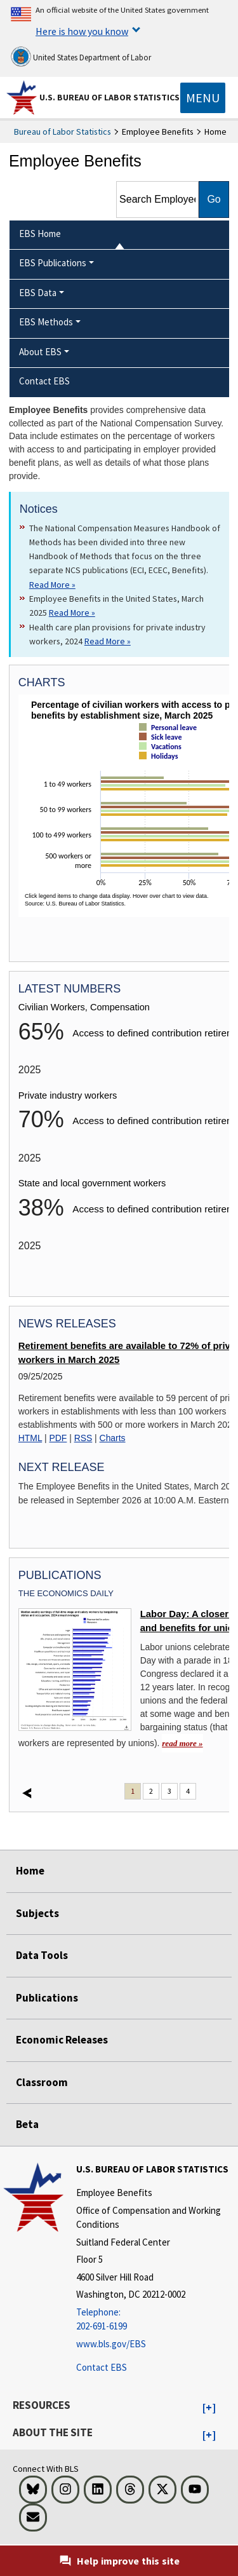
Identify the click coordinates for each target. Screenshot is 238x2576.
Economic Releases (62, 2040)
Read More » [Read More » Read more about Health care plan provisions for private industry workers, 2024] (107, 641)
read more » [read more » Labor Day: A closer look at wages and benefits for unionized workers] (182, 1743)
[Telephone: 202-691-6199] (155, 2319)
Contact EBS (101, 2367)
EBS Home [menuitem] (40, 233)
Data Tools (42, 1955)
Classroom (42, 2082)
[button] (209, 2408)
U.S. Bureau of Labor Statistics (109, 97)
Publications (47, 1998)
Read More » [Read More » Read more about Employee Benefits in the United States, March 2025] (72, 612)
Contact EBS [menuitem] (44, 381)
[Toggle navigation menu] (202, 98)
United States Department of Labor (81, 56)
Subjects (37, 1913)
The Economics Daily (66, 1593)
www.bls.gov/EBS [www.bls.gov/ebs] (111, 2344)
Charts (113, 1438)
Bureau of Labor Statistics (62, 131)
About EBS (40, 352)
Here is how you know (82, 31)
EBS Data (37, 293)
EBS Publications (52, 263)
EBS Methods (46, 322)
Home (30, 1871)
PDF (58, 1438)
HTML (30, 1438)
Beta (27, 2124)
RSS (83, 1438)
